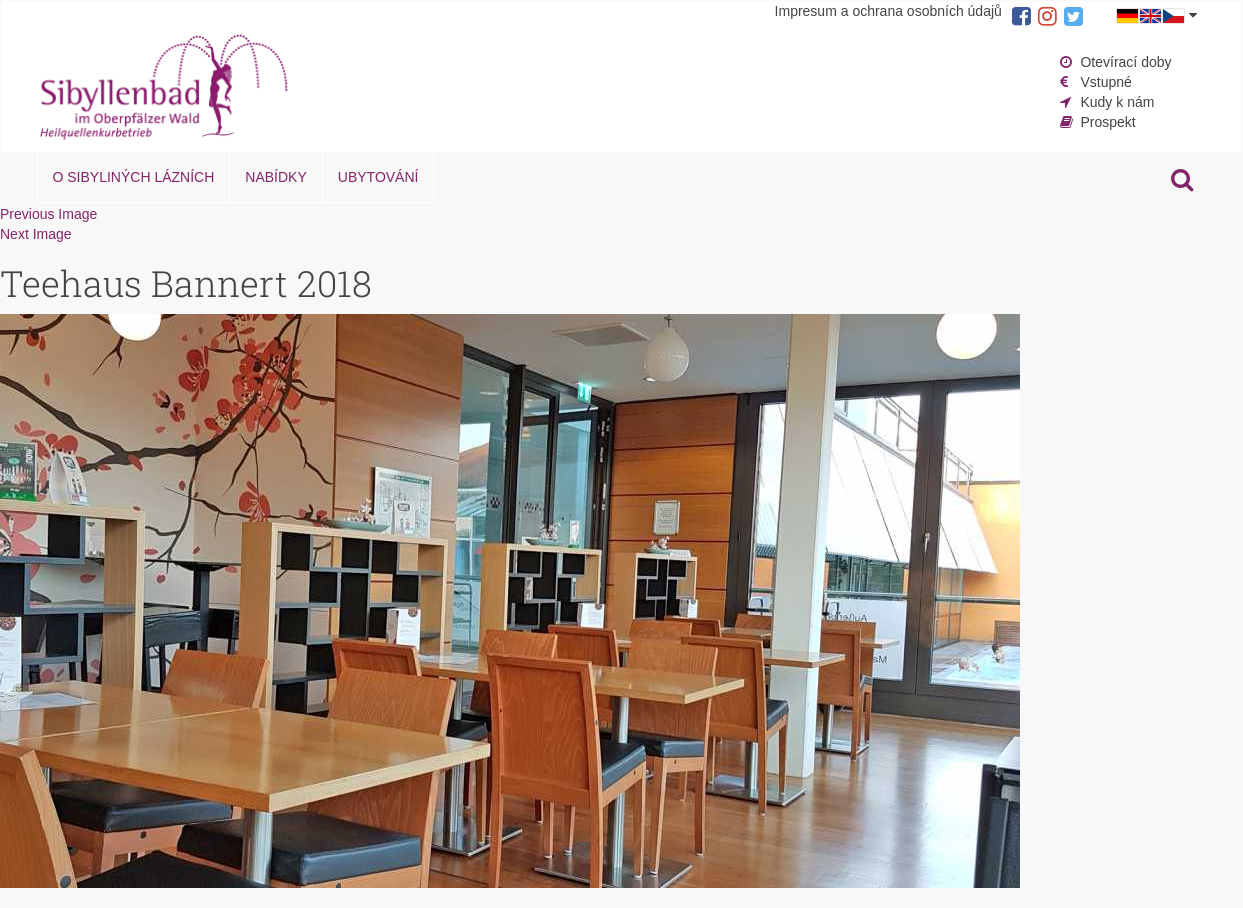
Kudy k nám (1117, 102)
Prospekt (1107, 122)
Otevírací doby (1125, 62)
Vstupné (1105, 82)
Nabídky (275, 177)
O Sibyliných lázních (134, 177)
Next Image (36, 234)
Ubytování (378, 177)
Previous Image (48, 214)
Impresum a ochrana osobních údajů (888, 11)
